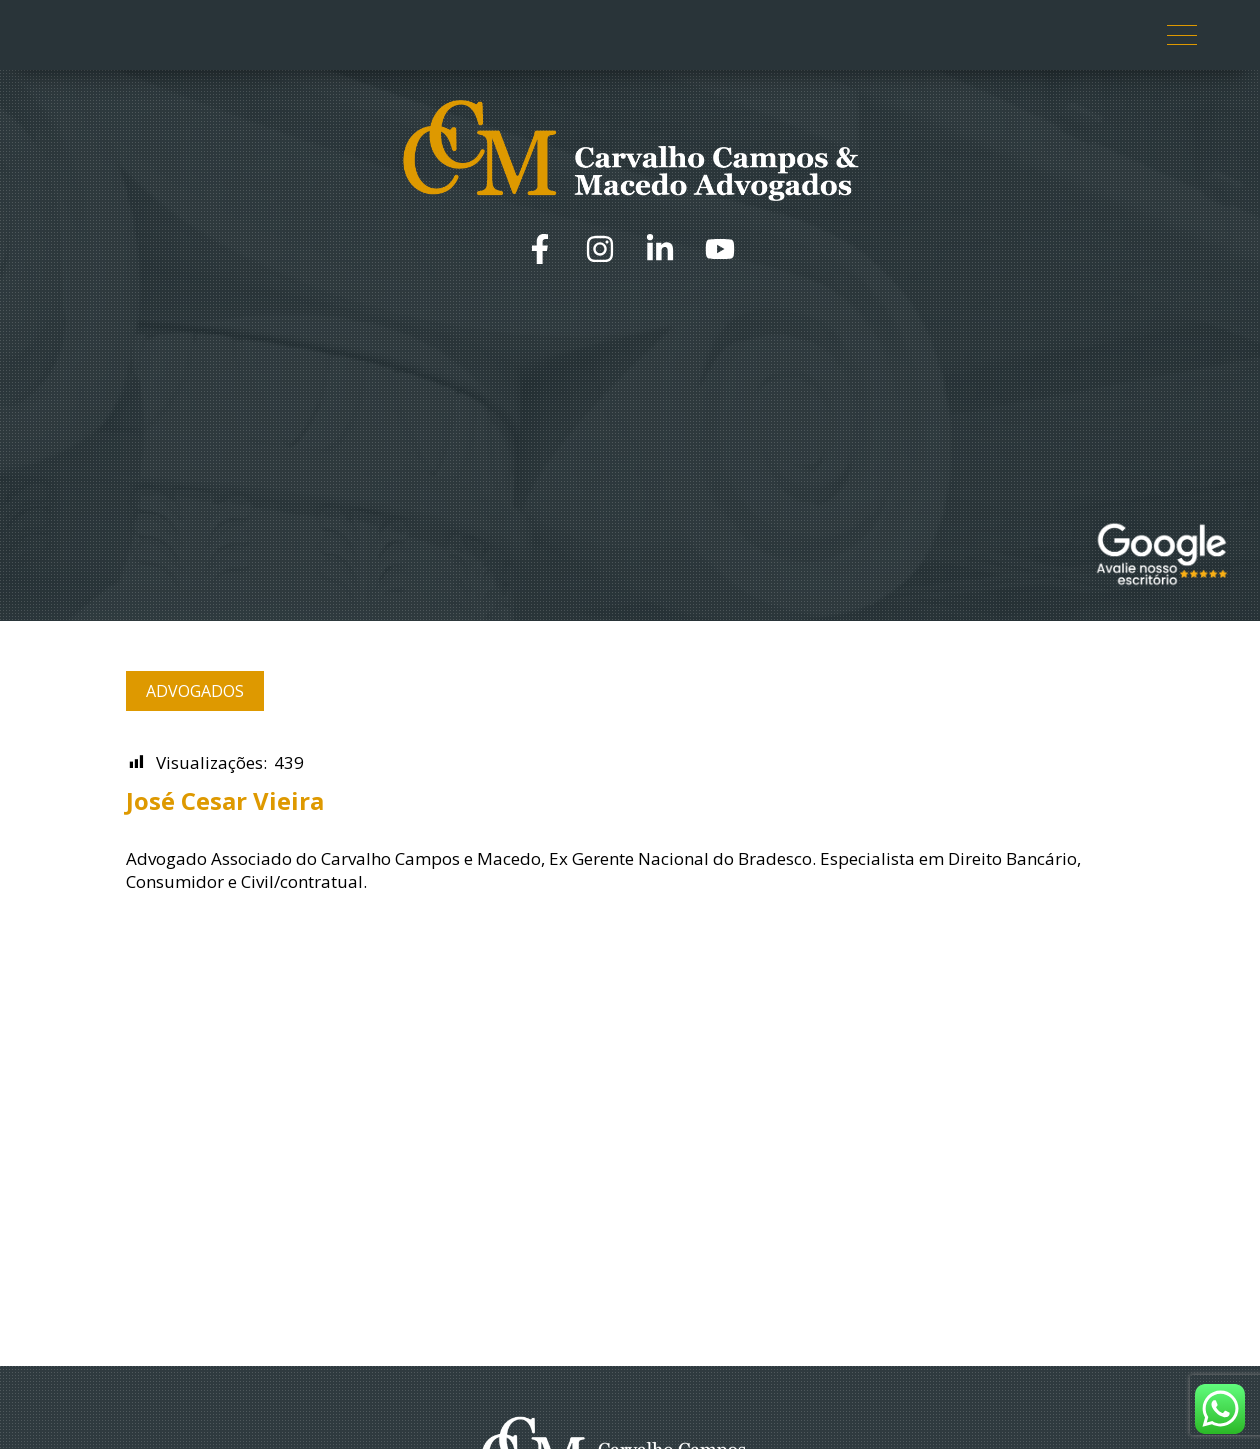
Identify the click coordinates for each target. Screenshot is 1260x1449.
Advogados (195, 691)
